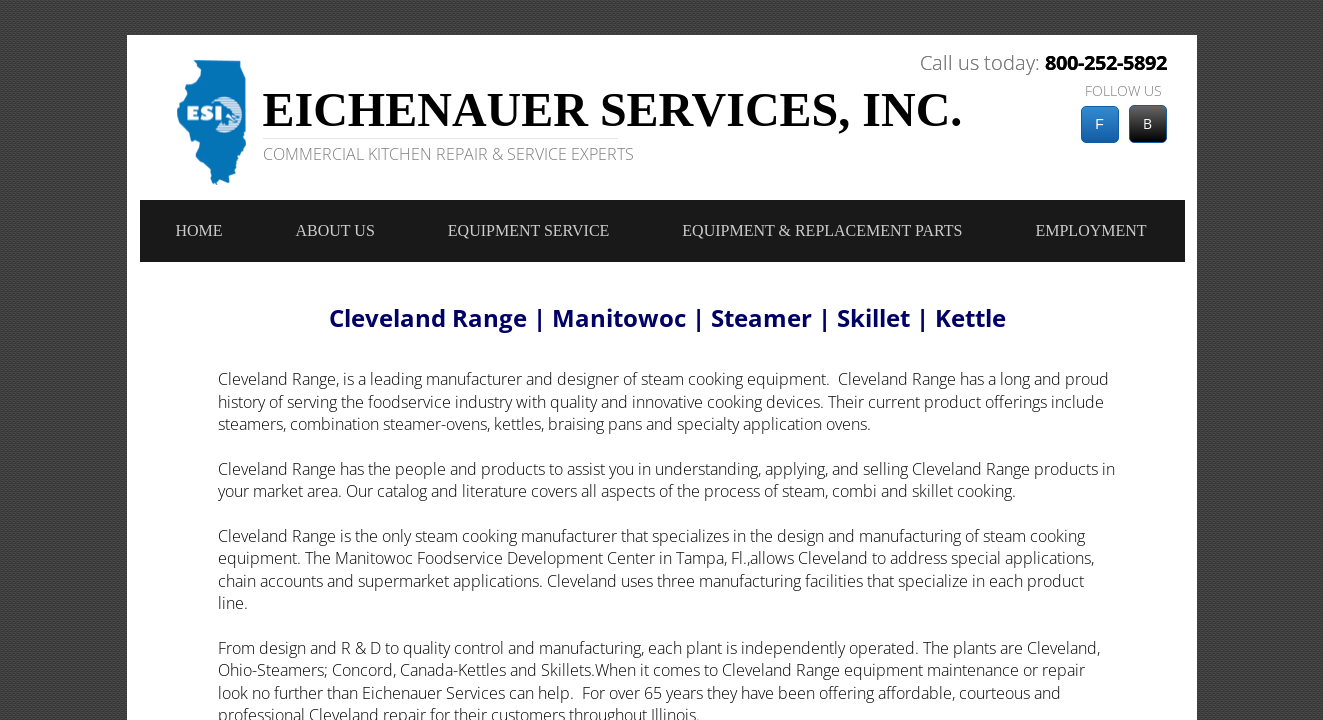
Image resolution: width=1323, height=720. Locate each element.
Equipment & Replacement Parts (822, 230)
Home (198, 230)
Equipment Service (529, 230)
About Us (335, 230)
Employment (1090, 230)
